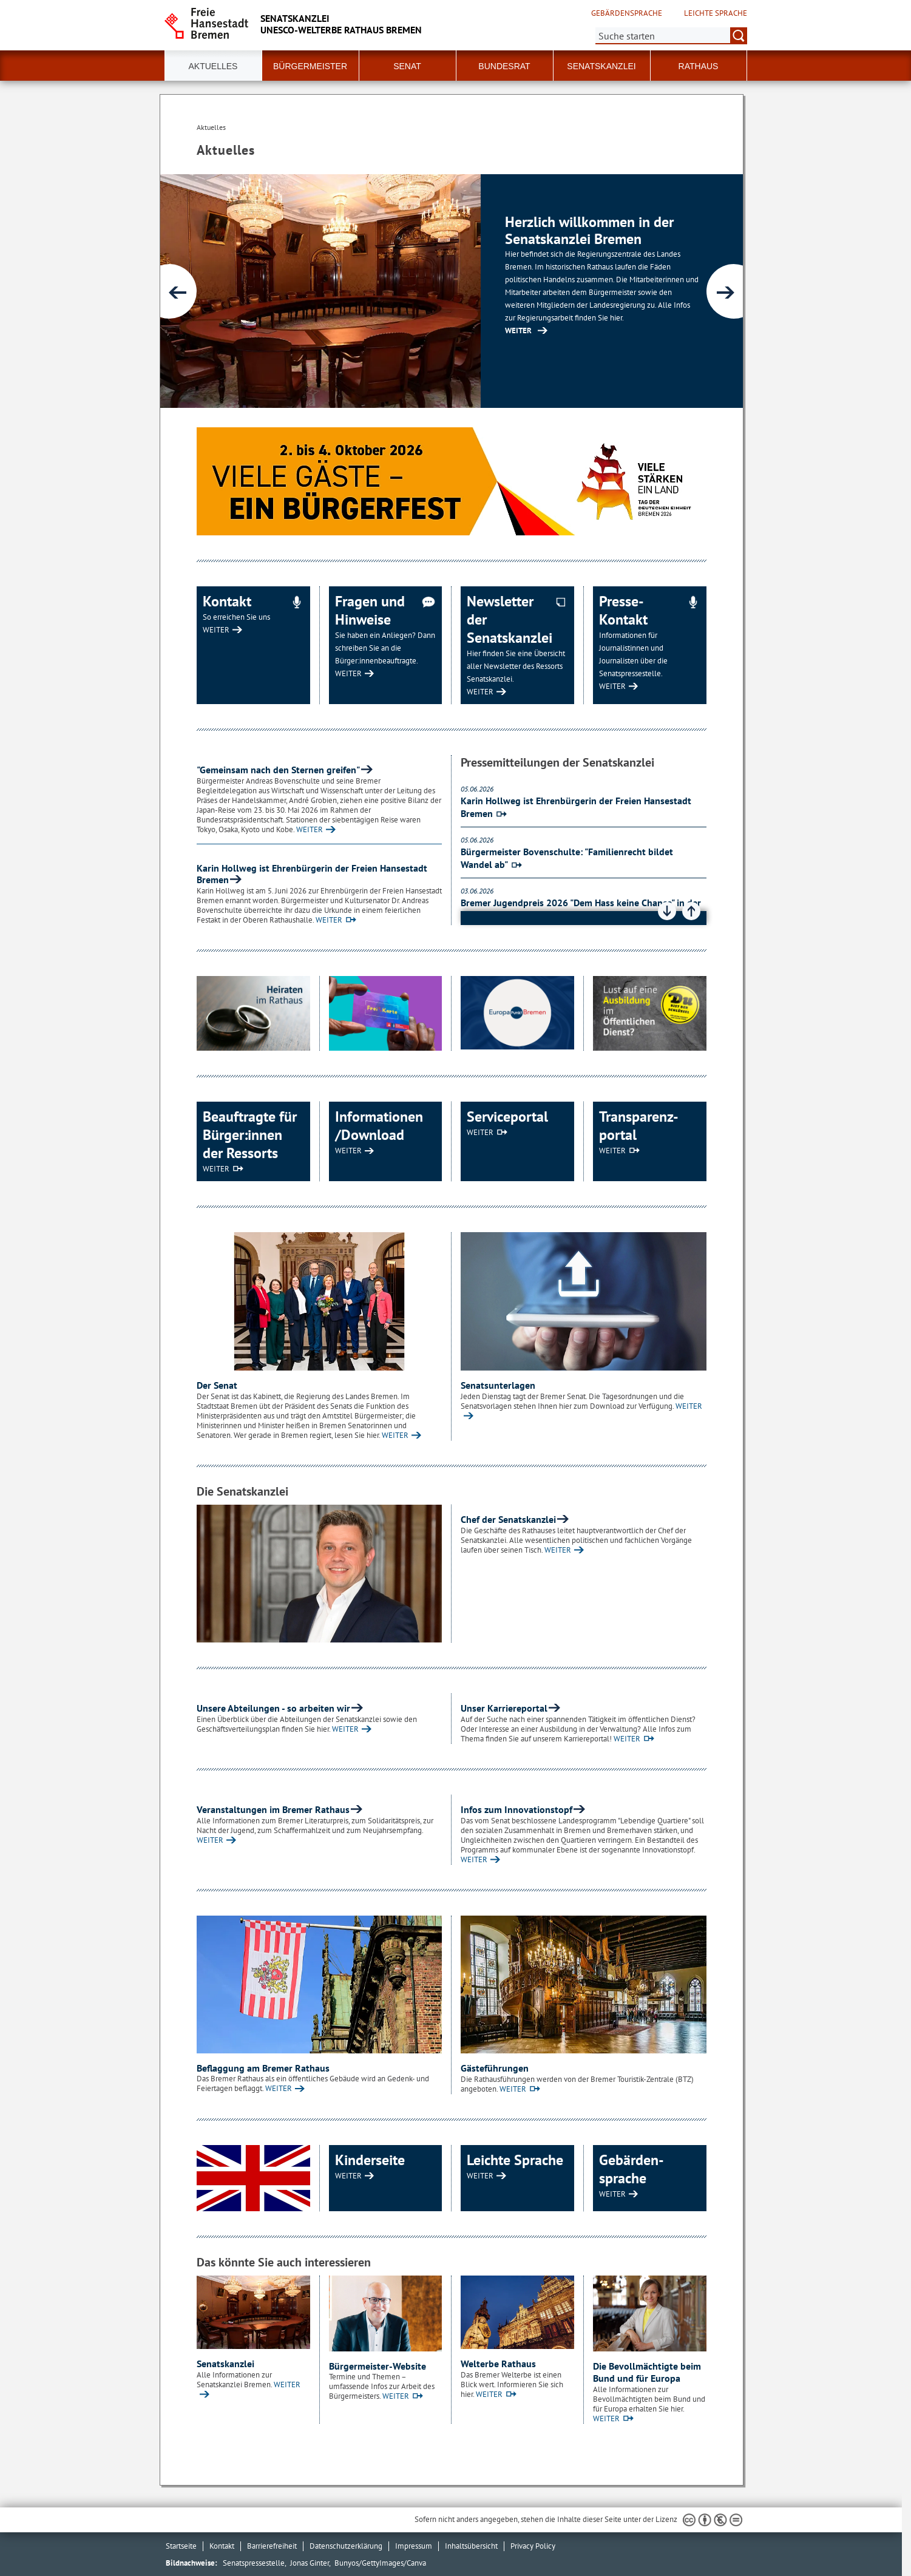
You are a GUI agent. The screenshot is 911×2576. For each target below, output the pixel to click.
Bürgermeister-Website (377, 2366)
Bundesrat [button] (504, 66)
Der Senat (217, 1385)
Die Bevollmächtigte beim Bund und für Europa (647, 2372)
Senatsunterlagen (498, 1385)
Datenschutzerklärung (346, 2546)
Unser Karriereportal (504, 1708)
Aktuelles (213, 66)
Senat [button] (407, 66)
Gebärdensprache (626, 13)
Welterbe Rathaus (498, 2363)
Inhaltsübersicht (471, 2546)
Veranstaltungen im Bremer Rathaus (273, 1809)
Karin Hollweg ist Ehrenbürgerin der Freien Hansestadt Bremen (312, 874)
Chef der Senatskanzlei (508, 1519)
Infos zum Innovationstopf (516, 1809)
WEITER (216, 630)
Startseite (181, 2546)
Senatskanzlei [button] (601, 66)
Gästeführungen (495, 2068)
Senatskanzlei (225, 2363)
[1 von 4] (451, 291)
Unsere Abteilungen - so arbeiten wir (273, 1708)
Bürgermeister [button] (310, 66)
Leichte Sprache (715, 13)
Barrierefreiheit (272, 2546)
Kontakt (221, 2546)
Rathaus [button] (699, 66)
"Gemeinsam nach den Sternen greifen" (278, 770)
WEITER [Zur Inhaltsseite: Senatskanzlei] (518, 330)
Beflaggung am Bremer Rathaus (263, 2068)
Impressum (413, 2546)
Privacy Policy (532, 2546)
